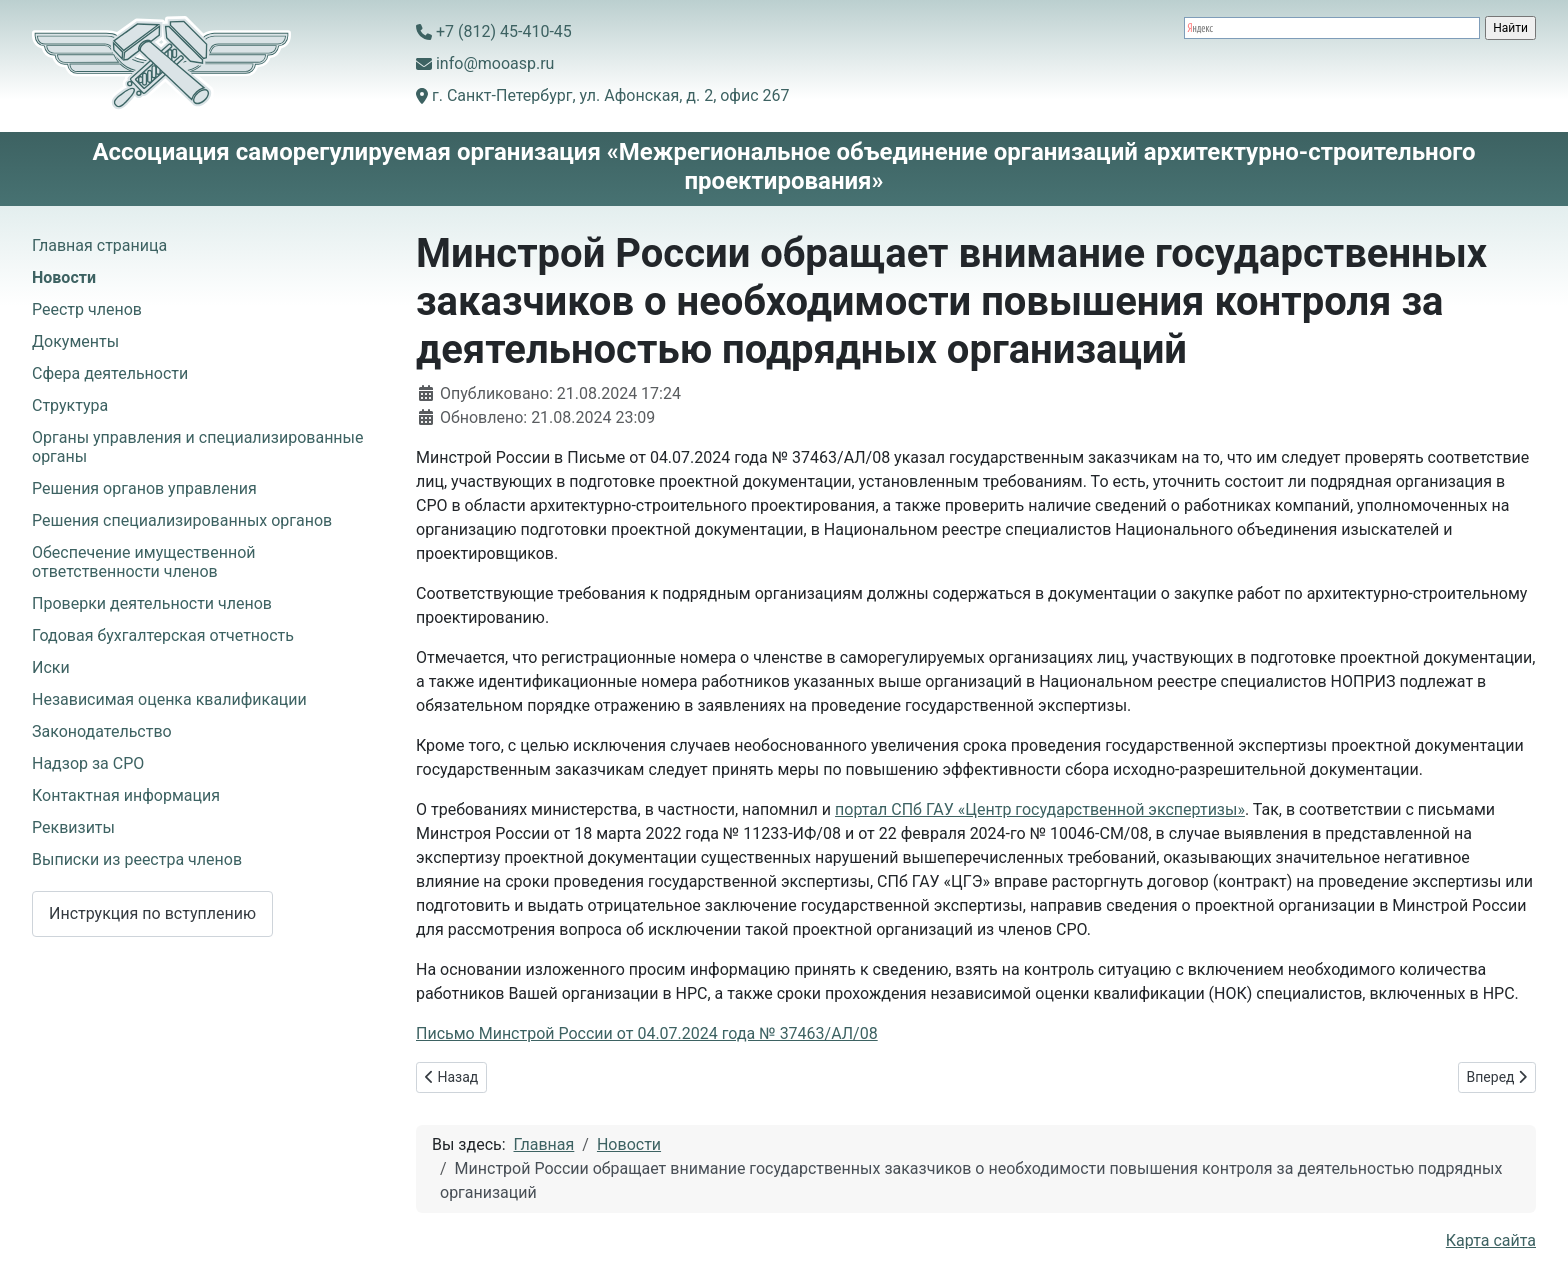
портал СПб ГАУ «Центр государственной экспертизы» (1040, 809)
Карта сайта (1491, 1240)
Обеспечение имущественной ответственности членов (144, 562)
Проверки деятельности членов (152, 603)
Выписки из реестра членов (137, 859)
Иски (51, 667)
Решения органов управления (144, 488)
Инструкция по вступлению (152, 913)
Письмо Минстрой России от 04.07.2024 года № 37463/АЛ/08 (647, 1033)
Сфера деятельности (110, 373)
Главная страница (99, 245)
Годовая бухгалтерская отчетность (163, 635)
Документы (75, 341)
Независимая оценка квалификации (169, 699)
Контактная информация (126, 795)
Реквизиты (73, 827)
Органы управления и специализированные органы (198, 447)
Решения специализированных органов (182, 520)
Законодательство (102, 731)
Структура (70, 405)
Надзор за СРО (88, 763)
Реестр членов (87, 309)
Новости (64, 277)
